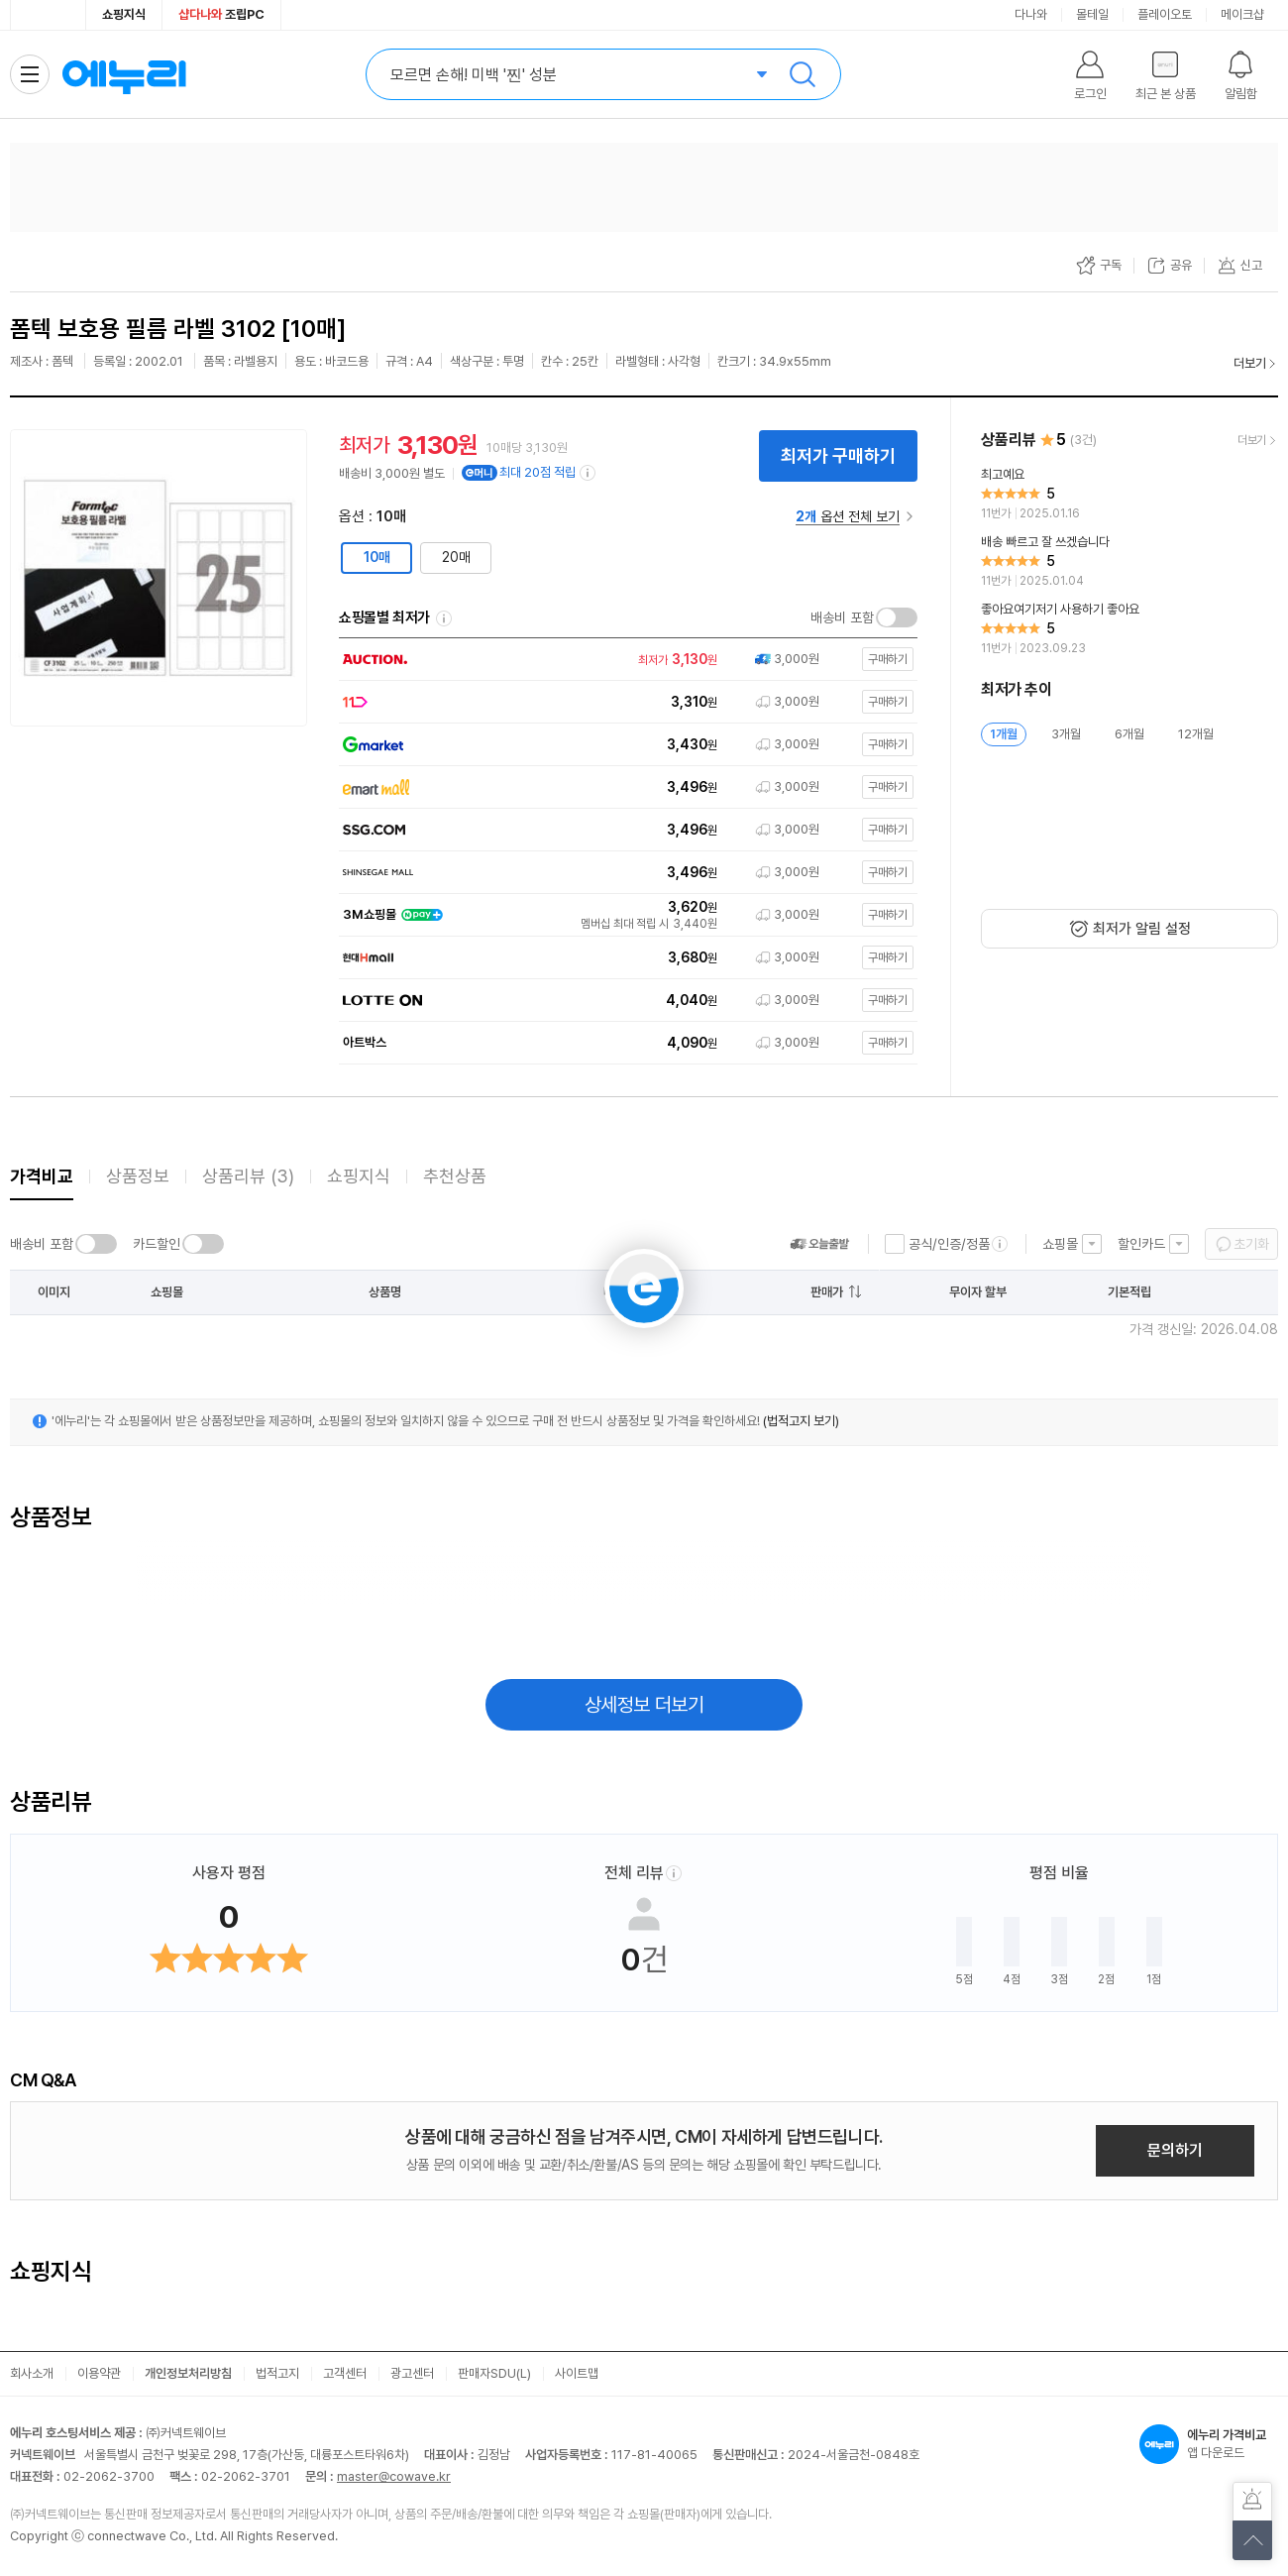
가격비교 (41, 1176)
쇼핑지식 (124, 14)
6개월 (1129, 734)
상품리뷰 (248, 1176)
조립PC (221, 14)
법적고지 (277, 2373)
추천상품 (454, 1176)
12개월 (1196, 734)
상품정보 (137, 1176)
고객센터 (345, 2373)
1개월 (1004, 734)
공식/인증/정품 (949, 1244)
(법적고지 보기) (801, 1420)
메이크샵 (1242, 14)
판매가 (826, 1292)
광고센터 (412, 2373)
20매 (456, 557)
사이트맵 (576, 2373)
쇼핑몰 (1060, 1244)
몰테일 (1092, 14)
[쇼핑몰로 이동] (624, 659)
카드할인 (156, 1244)
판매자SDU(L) (494, 2373)
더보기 (1250, 363)
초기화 (1251, 1244)
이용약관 (99, 2373)
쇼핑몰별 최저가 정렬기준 (444, 618)
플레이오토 (1164, 14)
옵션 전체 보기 (848, 516)
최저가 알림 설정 (1142, 929)
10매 (377, 557)
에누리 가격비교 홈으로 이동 (123, 74)
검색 (802, 74)
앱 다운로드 (1208, 2444)
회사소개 (32, 2373)
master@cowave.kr (394, 2476)
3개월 (1066, 734)
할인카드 (1141, 1244)
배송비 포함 (842, 617)
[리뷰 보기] (1129, 494)
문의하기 (1175, 2150)
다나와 (1031, 14)
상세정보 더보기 (644, 1705)
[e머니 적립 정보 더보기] (588, 473)
